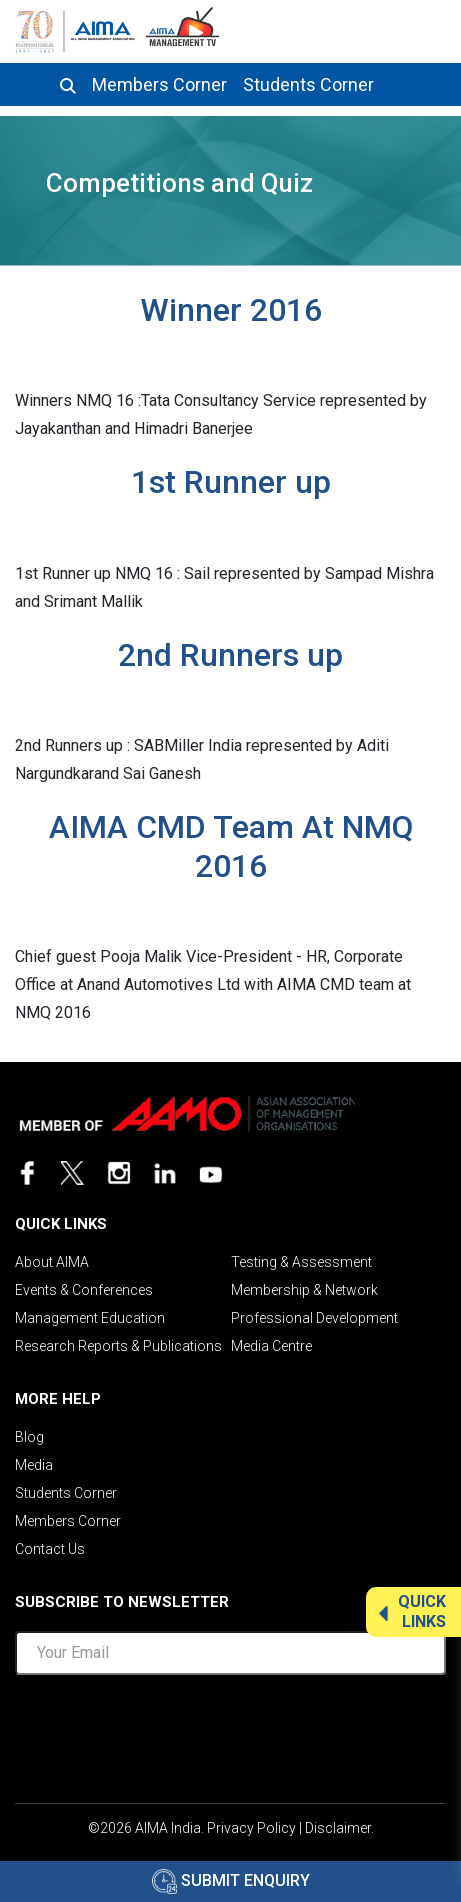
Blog (29, 1437)
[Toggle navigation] (428, 28)
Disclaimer (338, 1828)
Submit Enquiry (231, 1880)
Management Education (90, 1318)
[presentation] (231, 1730)
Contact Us (50, 1549)
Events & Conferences (84, 1290)
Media (34, 1465)
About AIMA (52, 1262)
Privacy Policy (251, 1828)
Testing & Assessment (301, 1262)
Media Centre (271, 1346)
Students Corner (308, 85)
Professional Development (314, 1318)
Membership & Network (304, 1290)
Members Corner (159, 85)
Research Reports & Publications (118, 1346)
